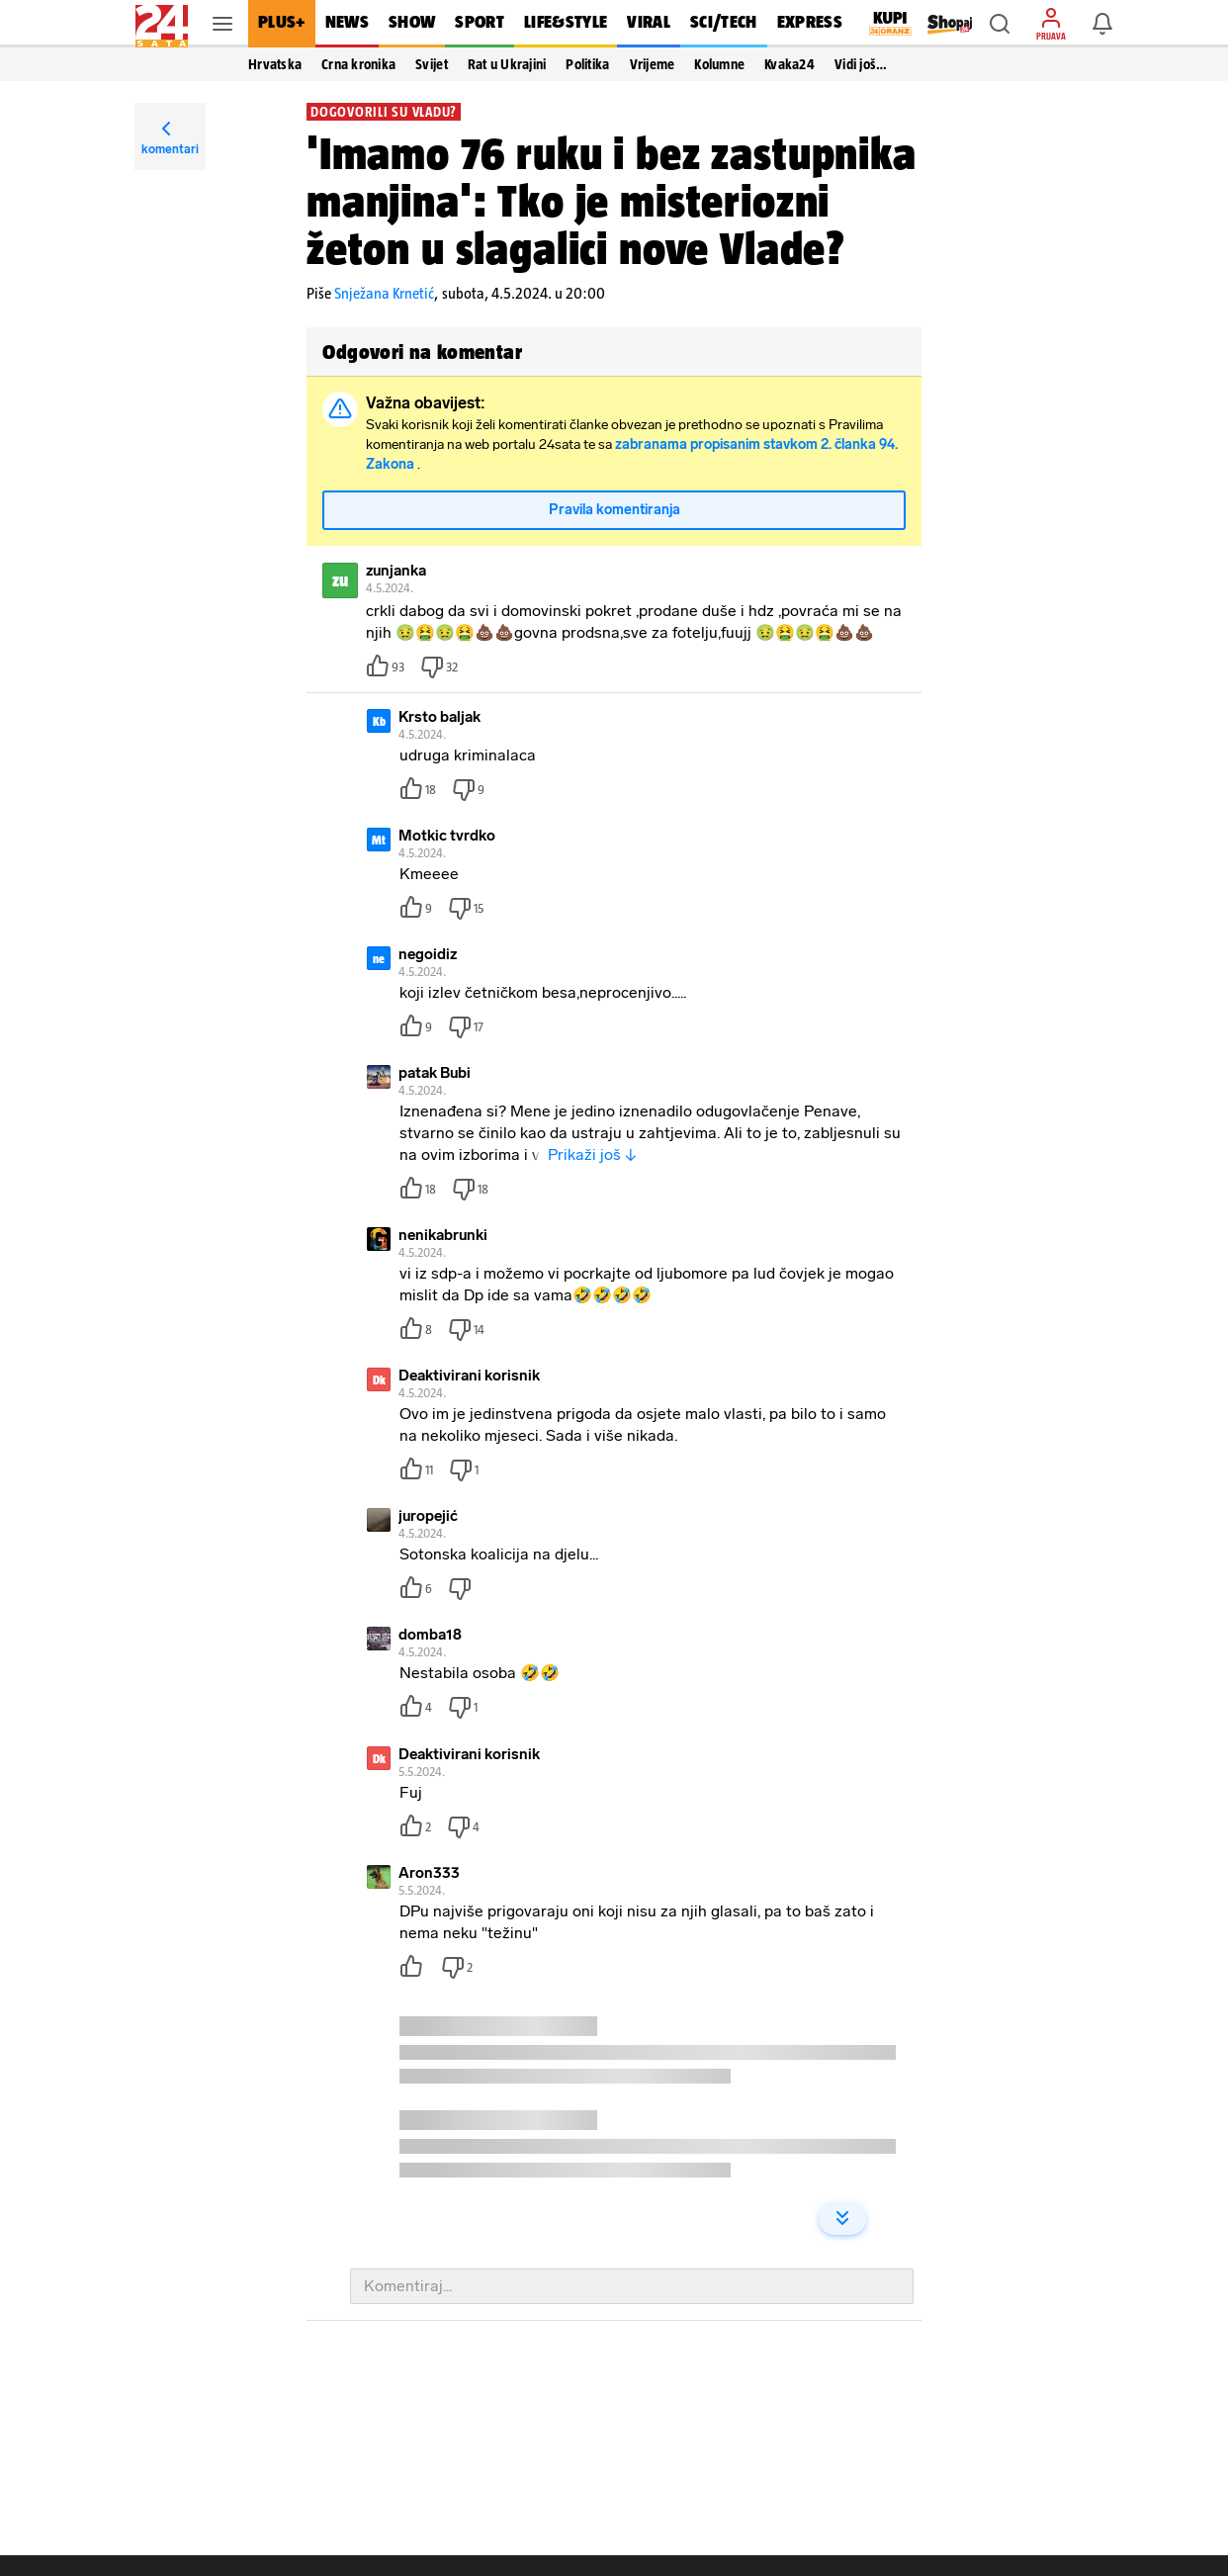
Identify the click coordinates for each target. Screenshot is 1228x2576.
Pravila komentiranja (614, 510)
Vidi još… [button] (860, 64)
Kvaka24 (789, 64)
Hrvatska (275, 64)
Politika (587, 64)
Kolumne (719, 64)
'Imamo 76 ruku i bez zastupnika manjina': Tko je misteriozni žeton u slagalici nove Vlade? (612, 201)
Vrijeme (652, 64)
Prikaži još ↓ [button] (592, 1155)
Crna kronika (358, 64)
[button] (999, 24)
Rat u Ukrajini (507, 64)
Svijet (431, 64)
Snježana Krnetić (384, 293)
